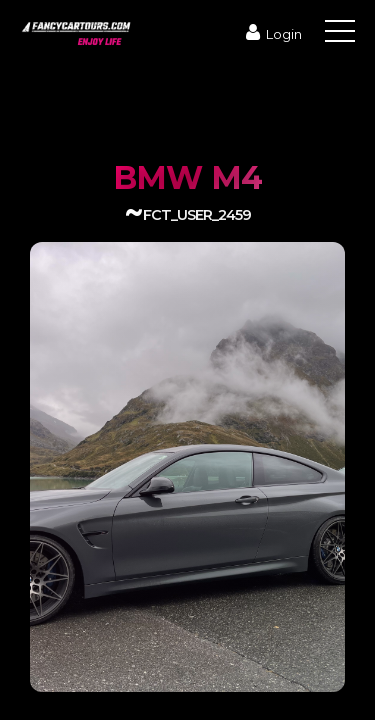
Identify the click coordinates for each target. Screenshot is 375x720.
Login (271, 34)
